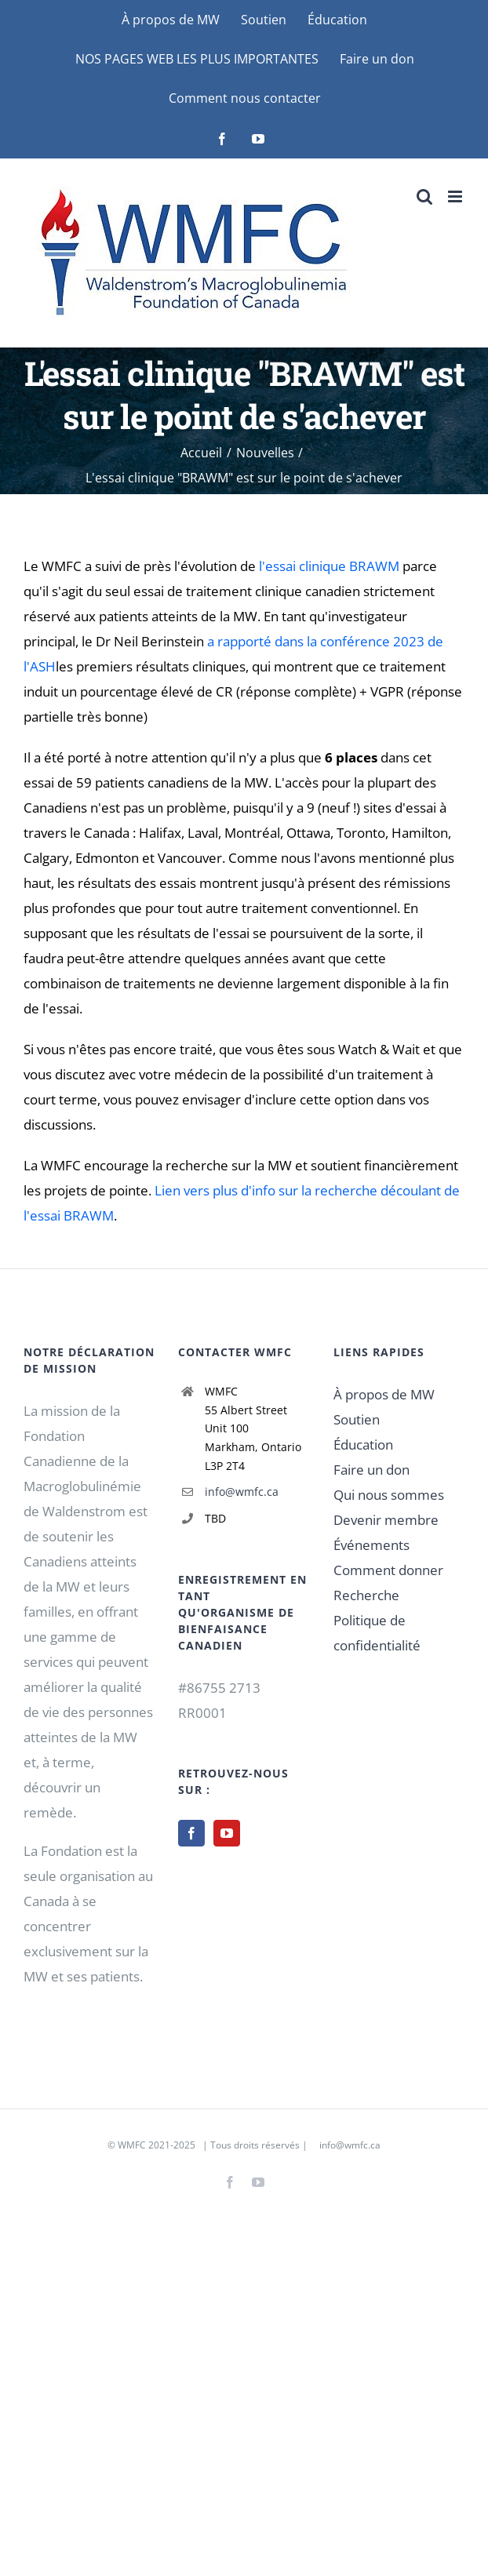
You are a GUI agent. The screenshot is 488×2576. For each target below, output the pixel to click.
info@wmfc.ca (242, 1491)
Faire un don (371, 1470)
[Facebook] (191, 1833)
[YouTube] (226, 1833)
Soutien (356, 1419)
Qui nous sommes (388, 1495)
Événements (371, 1545)
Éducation (363, 1444)
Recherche (366, 1595)
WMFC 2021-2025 (156, 2145)
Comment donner (388, 1570)
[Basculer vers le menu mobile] (456, 196)
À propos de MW (384, 1394)
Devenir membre (386, 1520)
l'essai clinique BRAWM (329, 566)
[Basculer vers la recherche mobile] (424, 196)
